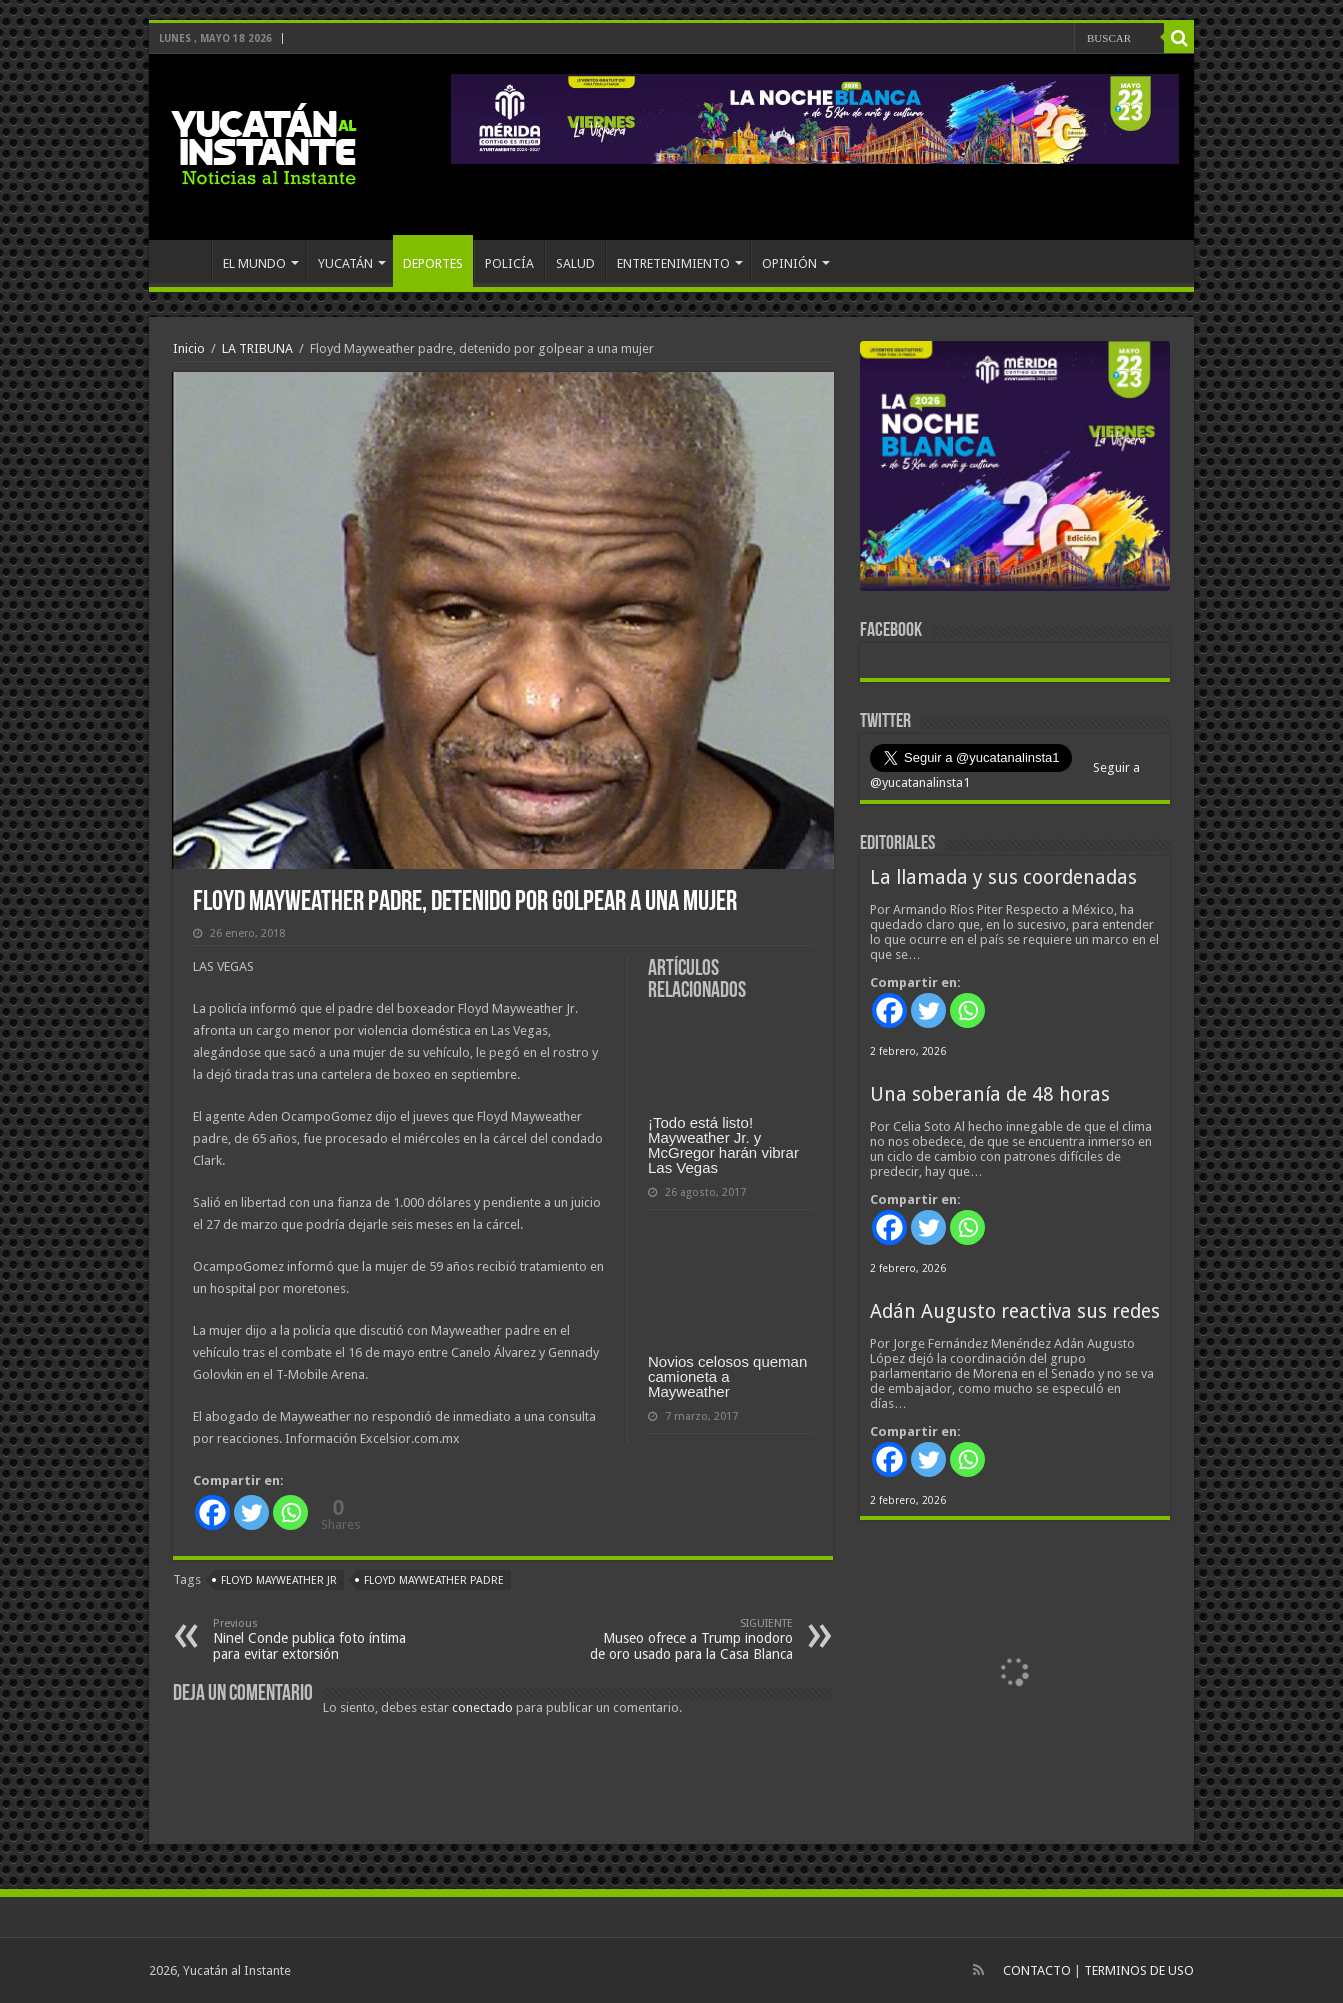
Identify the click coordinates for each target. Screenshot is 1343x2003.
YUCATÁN (345, 263)
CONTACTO (1037, 1970)
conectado (482, 1707)
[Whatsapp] (290, 1512)
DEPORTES (433, 263)
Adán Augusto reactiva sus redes (1015, 1311)
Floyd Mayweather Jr (279, 1580)
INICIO (185, 261)
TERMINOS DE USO (1139, 1970)
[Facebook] (212, 1512)
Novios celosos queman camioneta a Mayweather (727, 1376)
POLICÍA (509, 263)
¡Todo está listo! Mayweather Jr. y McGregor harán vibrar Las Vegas (723, 1145)
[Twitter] (251, 1512)
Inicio (189, 348)
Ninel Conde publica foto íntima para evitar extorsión (315, 1639)
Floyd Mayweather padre (434, 1580)
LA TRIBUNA (257, 348)
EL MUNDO (254, 263)
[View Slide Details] (1015, 470)
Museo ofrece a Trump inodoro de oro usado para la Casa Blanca (690, 1639)
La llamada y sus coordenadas (1003, 877)
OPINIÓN (789, 263)
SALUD (575, 263)
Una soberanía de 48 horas (990, 1094)
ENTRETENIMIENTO (673, 263)
